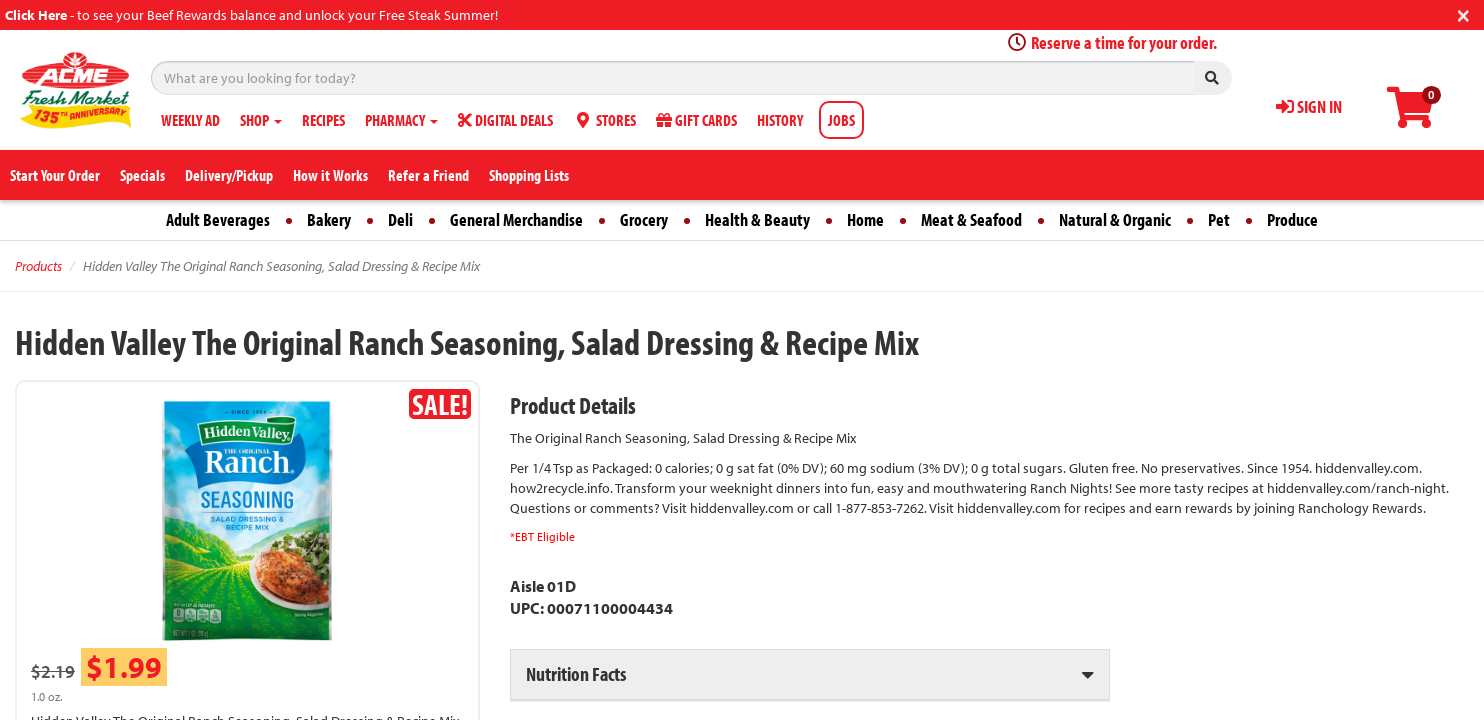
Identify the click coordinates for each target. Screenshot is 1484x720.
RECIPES (323, 120)
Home (865, 219)
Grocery (644, 219)
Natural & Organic (1115, 219)
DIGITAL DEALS (505, 120)
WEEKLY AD (190, 120)
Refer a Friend (428, 175)
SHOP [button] (261, 120)
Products (38, 266)
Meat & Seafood (971, 219)
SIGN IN (1309, 106)
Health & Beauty (757, 219)
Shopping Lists (529, 175)
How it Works (330, 175)
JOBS (841, 120)
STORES (604, 120)
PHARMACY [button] (401, 120)
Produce (1292, 219)
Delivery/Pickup (229, 175)
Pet (1219, 219)
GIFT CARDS (696, 120)
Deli (400, 219)
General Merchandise (516, 219)
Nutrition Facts (576, 673)
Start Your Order (55, 175)
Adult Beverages (218, 219)
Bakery (329, 219)
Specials (142, 175)
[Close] (1463, 13)
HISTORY (780, 120)
